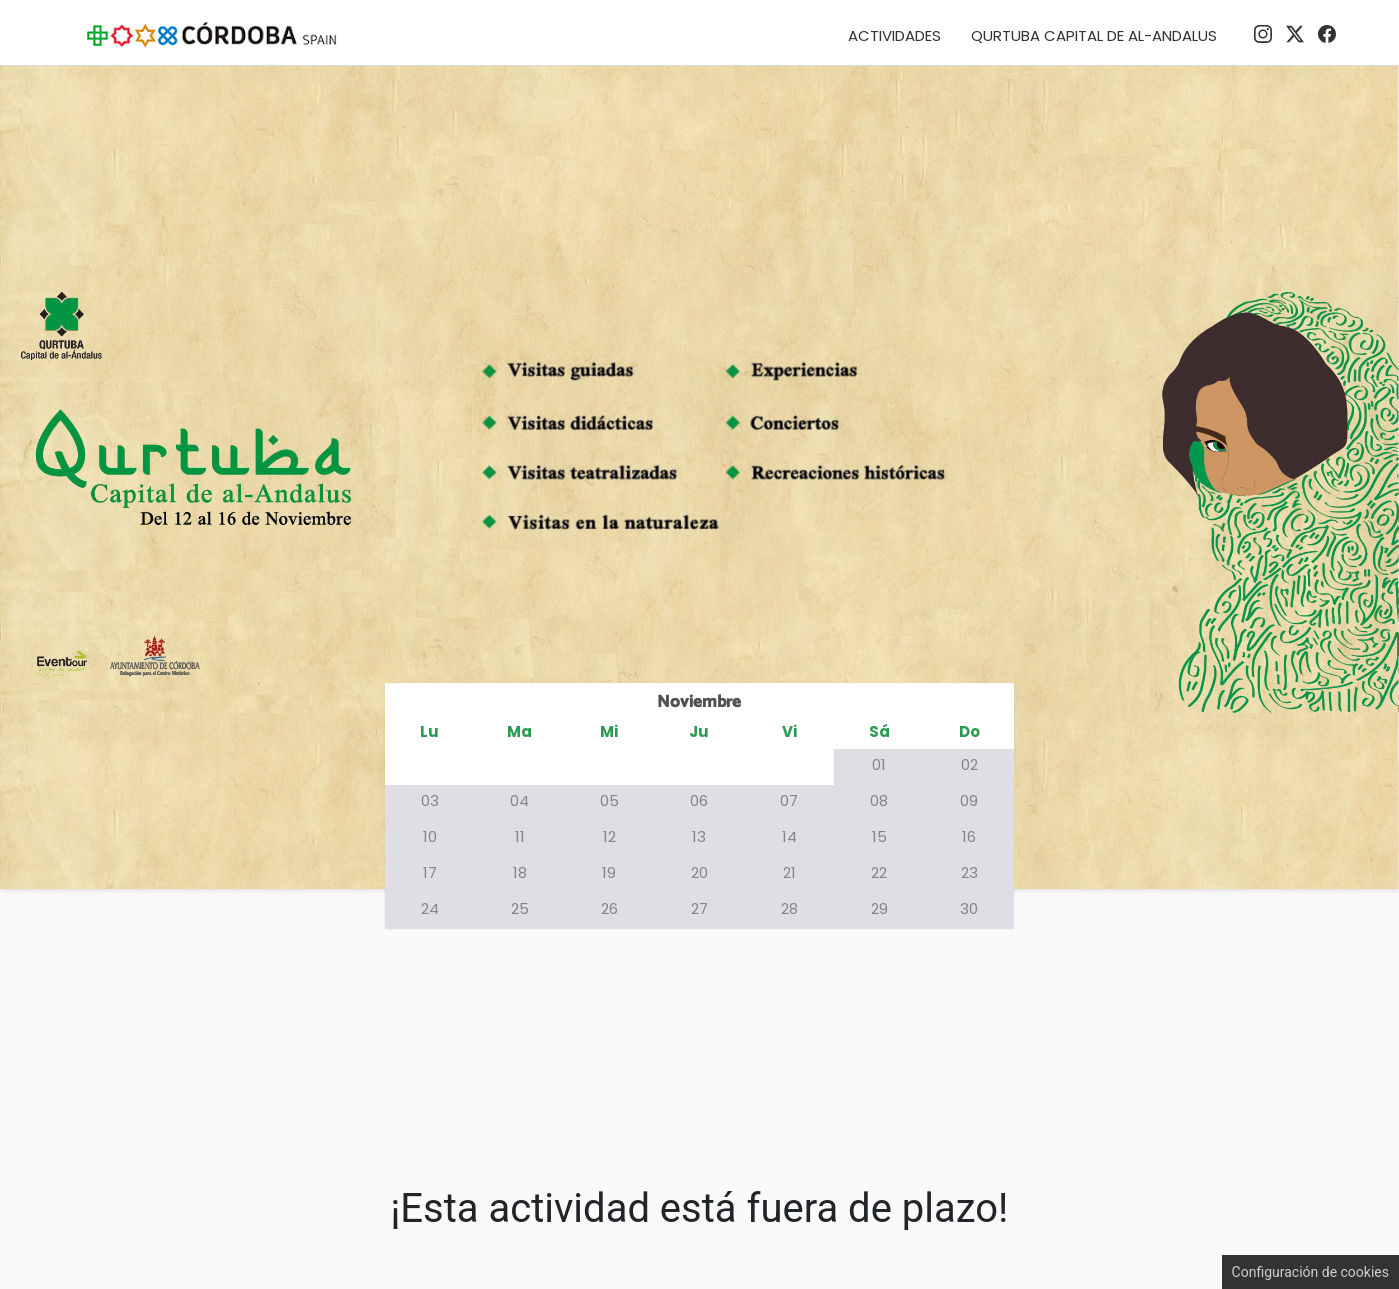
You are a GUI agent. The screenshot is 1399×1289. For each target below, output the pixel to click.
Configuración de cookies (1310, 1272)
